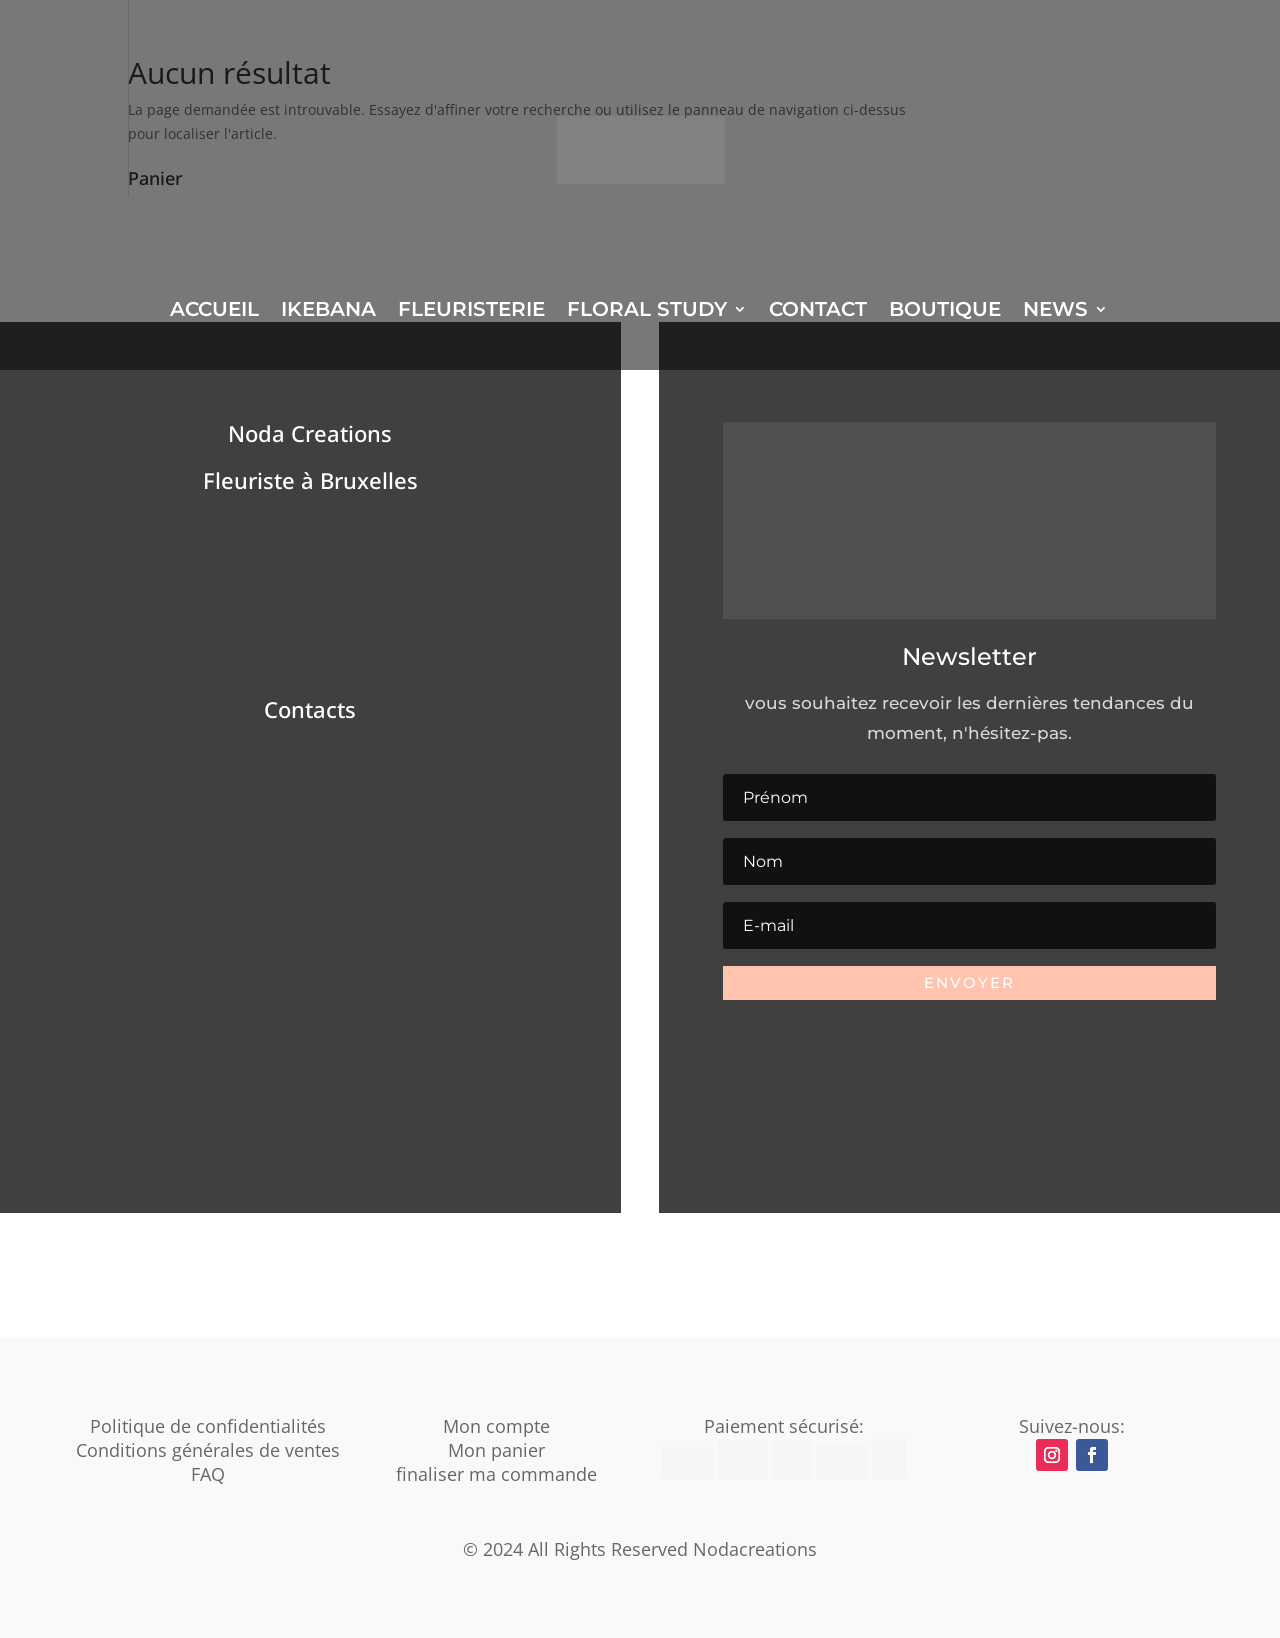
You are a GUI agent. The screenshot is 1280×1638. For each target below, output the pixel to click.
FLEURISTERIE (471, 311)
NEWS (1055, 311)
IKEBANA (328, 311)
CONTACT (818, 311)
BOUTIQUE (945, 311)
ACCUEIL (214, 311)
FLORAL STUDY (647, 311)
